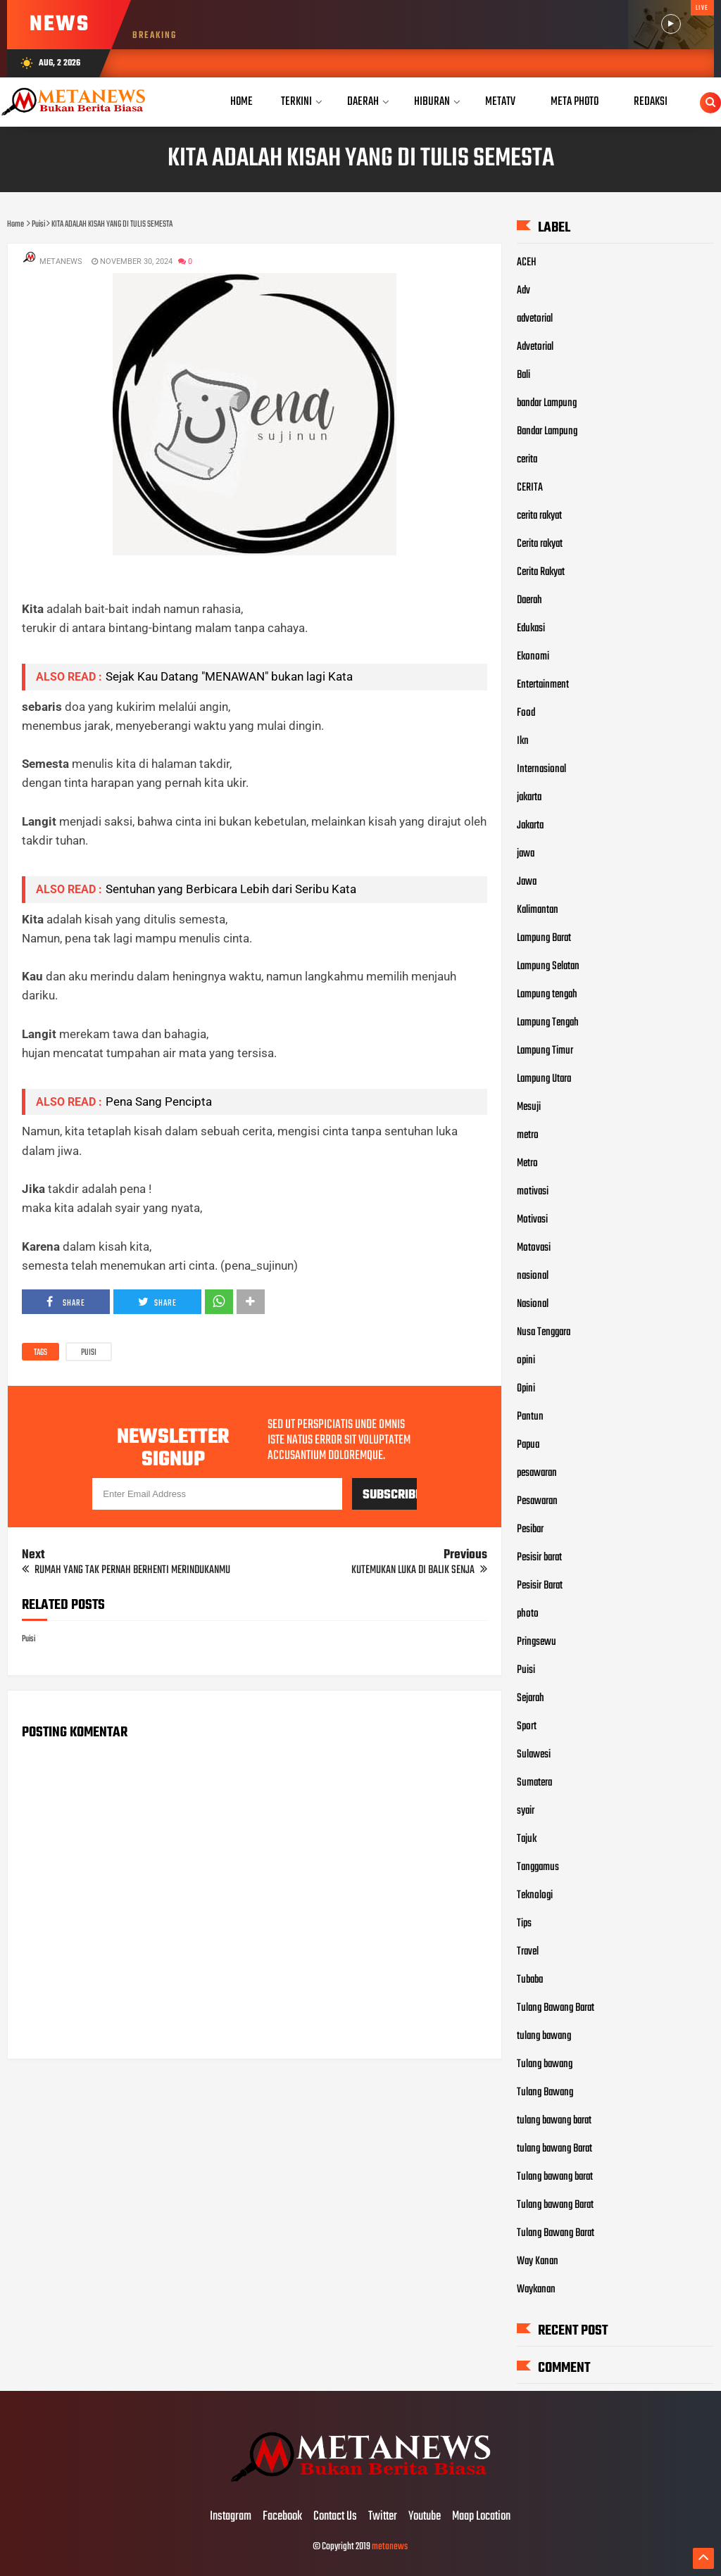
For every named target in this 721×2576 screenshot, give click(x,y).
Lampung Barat (544, 938)
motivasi (532, 1191)
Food (526, 713)
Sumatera (534, 1783)
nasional (532, 1276)
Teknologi (535, 1895)
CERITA (530, 488)
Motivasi (532, 1220)
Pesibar (530, 1529)
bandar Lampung (547, 403)
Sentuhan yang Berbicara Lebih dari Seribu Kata (231, 889)
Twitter (382, 2517)
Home (241, 101)
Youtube (424, 2517)
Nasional (532, 1304)
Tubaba (530, 1980)
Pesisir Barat (540, 1586)
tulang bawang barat (554, 2120)
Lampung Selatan (548, 966)
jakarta (529, 797)
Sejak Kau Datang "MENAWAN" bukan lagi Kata (229, 676)
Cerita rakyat (540, 544)
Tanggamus (538, 1867)
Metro (527, 1163)
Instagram (230, 2517)
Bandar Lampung (547, 431)
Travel (528, 1952)
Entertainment (543, 685)
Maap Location (481, 2517)
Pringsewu (536, 1642)
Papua (528, 1445)
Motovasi (534, 1248)
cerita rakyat (539, 516)
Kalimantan (537, 910)
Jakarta (530, 825)
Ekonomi (533, 657)
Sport (527, 1726)
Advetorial (535, 347)
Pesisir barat (539, 1557)
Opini (526, 1388)
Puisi (88, 1353)
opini (526, 1360)
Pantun (530, 1417)
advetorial (535, 319)
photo (528, 1614)
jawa (525, 854)
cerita (527, 459)
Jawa (527, 882)
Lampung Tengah (548, 1023)
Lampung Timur (545, 1051)
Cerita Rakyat (541, 572)
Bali (523, 375)
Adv (523, 291)
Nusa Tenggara (543, 1332)
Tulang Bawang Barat (555, 2008)
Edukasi (531, 628)
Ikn (523, 741)
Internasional (541, 769)
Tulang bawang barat (555, 2177)
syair (525, 1811)
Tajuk (527, 1839)
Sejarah (530, 1698)
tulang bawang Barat (554, 2149)
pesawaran (537, 1473)
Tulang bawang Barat (555, 2205)
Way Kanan (537, 2261)
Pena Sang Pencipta (159, 1101)
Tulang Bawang (545, 2092)
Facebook (282, 2517)
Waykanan (536, 2289)
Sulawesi (534, 1754)
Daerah (529, 600)
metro (528, 1135)
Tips (524, 1923)
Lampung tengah (547, 994)
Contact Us (335, 2517)
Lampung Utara (544, 1079)
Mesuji (529, 1107)
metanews (390, 2547)
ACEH (527, 262)
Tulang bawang (544, 2064)
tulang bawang (544, 2036)
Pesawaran (537, 1501)
